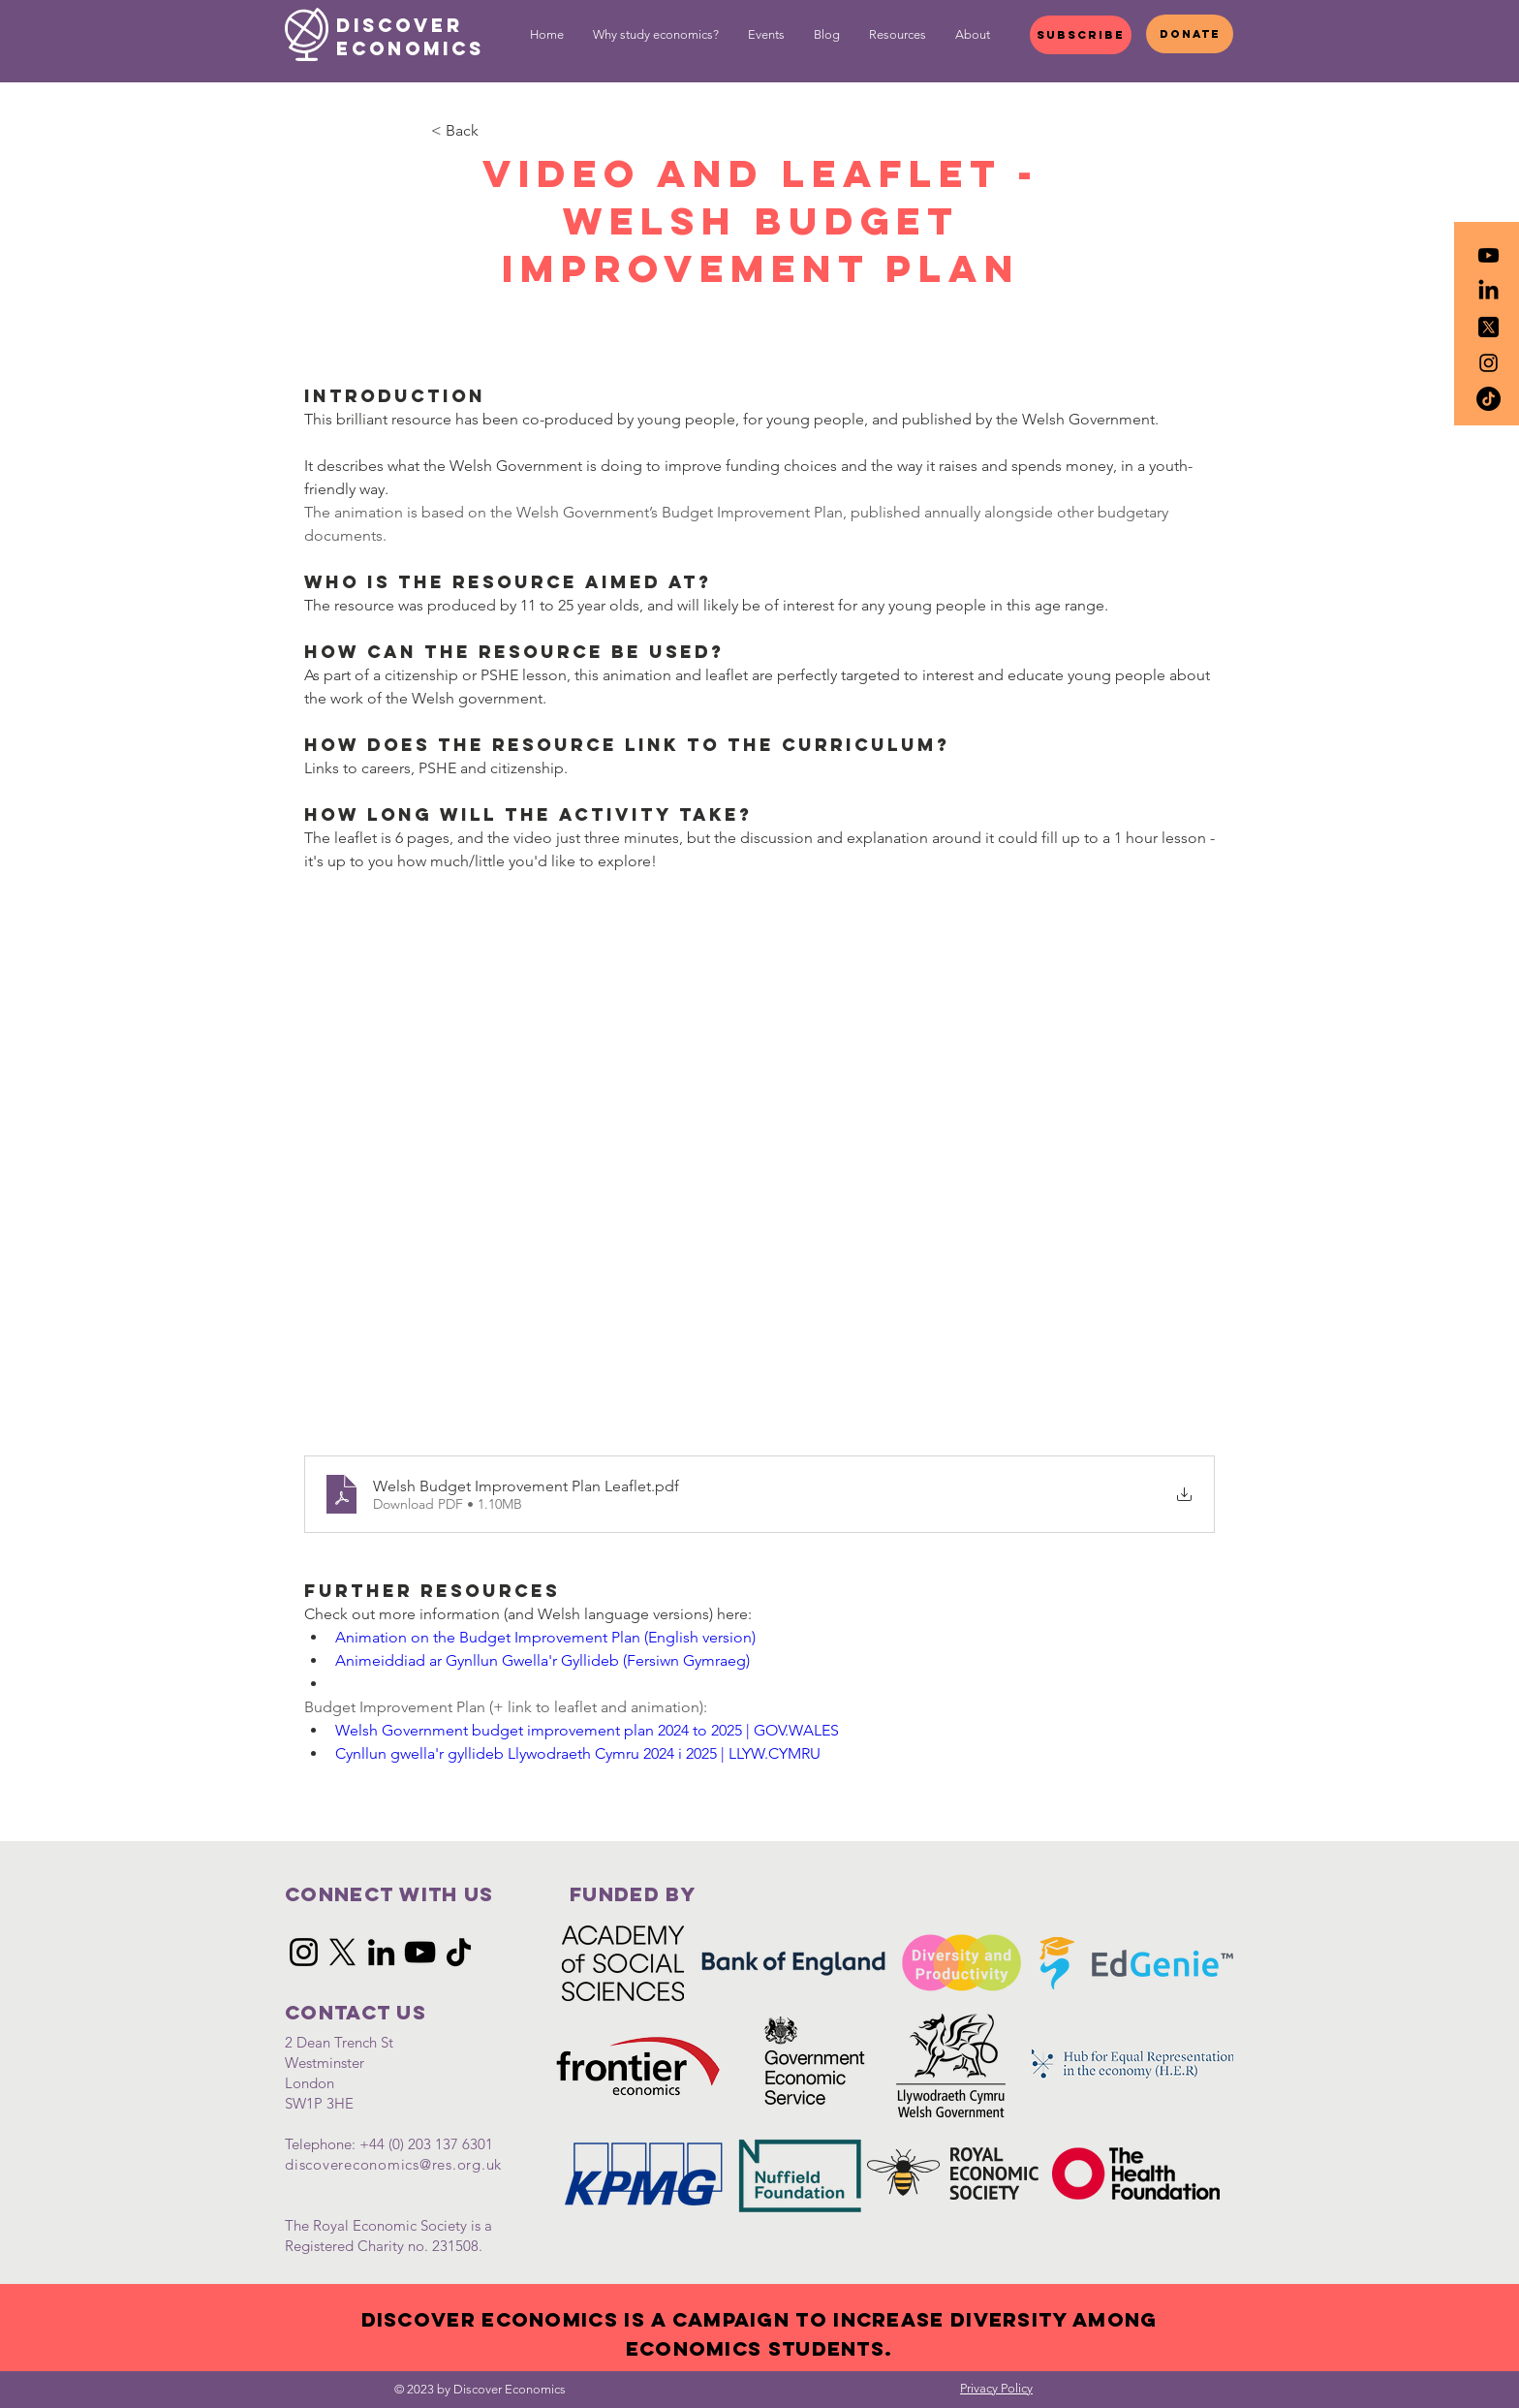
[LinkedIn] (1488, 291)
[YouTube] (420, 1952)
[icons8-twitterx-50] (1488, 327)
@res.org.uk (460, 2164)
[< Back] (494, 130)
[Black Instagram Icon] (1488, 363)
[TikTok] (1488, 399)
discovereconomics (352, 2164)
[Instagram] (304, 1952)
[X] (342, 1952)
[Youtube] (1488, 255)
